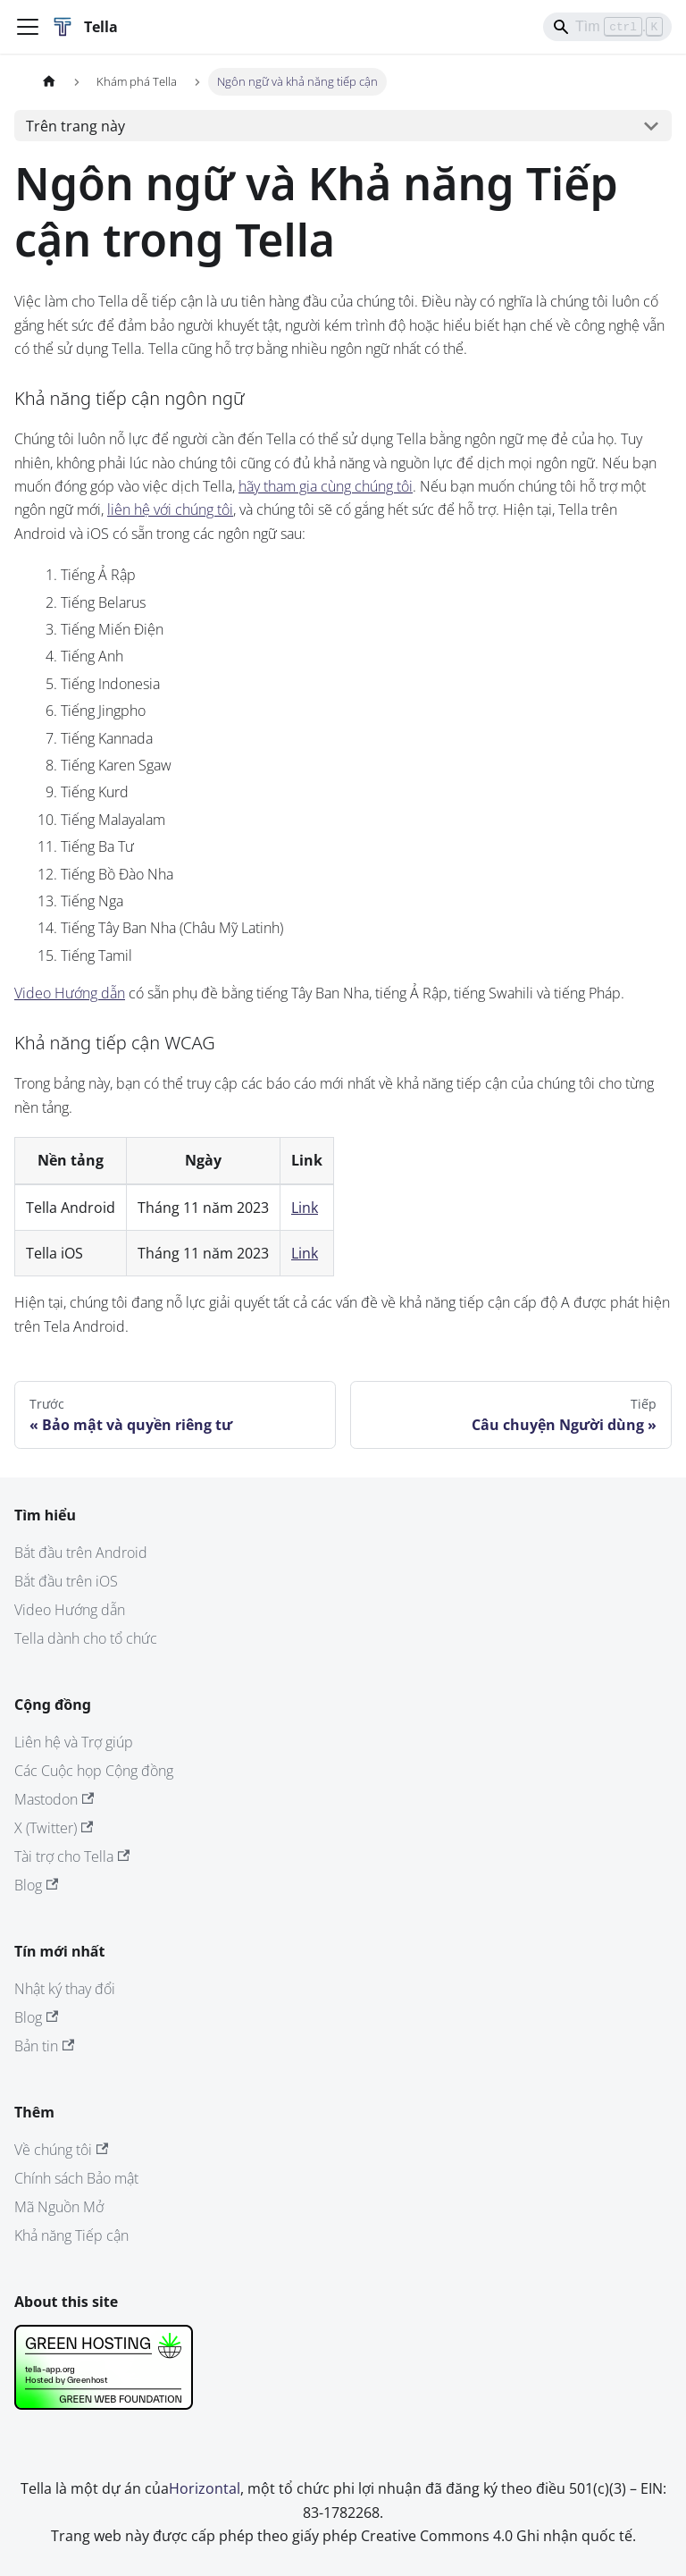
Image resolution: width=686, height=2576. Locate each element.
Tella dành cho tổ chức (85, 1638)
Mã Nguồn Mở (59, 2207)
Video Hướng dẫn (69, 993)
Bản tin (44, 2046)
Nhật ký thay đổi (64, 1989)
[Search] (607, 27)
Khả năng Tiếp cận (71, 2235)
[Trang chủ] (49, 82)
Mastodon (54, 1799)
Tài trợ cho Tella (72, 1856)
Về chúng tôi (61, 2149)
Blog (36, 1885)
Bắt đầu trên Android (80, 1552)
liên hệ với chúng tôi (170, 509)
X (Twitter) (53, 1828)
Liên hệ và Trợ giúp (73, 1742)
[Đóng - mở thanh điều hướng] (27, 26)
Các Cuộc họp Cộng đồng (93, 1770)
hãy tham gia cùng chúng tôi (325, 486)
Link (304, 1207)
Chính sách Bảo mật (76, 2178)
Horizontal (204, 2488)
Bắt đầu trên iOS (66, 1581)
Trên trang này (75, 126)
